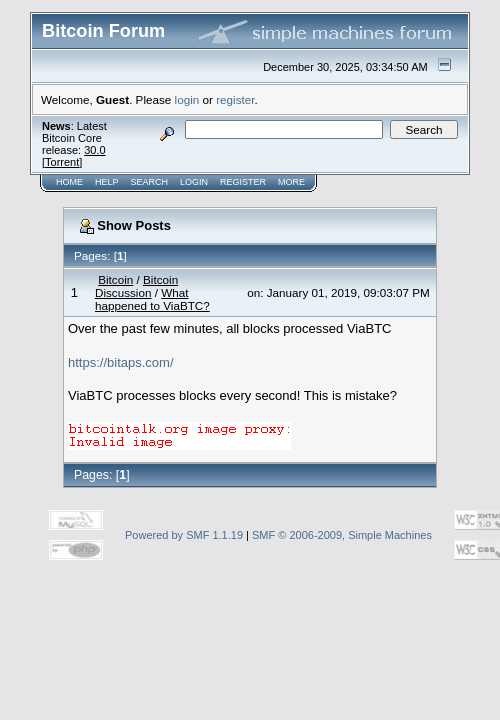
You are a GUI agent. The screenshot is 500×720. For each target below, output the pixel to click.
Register (243, 182)
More (291, 182)
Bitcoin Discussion (136, 286)
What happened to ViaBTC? (152, 299)
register (235, 99)
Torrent (62, 162)
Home (69, 182)
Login (194, 182)
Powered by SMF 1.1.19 (184, 535)
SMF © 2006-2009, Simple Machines (342, 535)
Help (107, 182)
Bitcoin (115, 279)
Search (150, 182)
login (187, 99)
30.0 (94, 150)
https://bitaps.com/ (121, 362)
